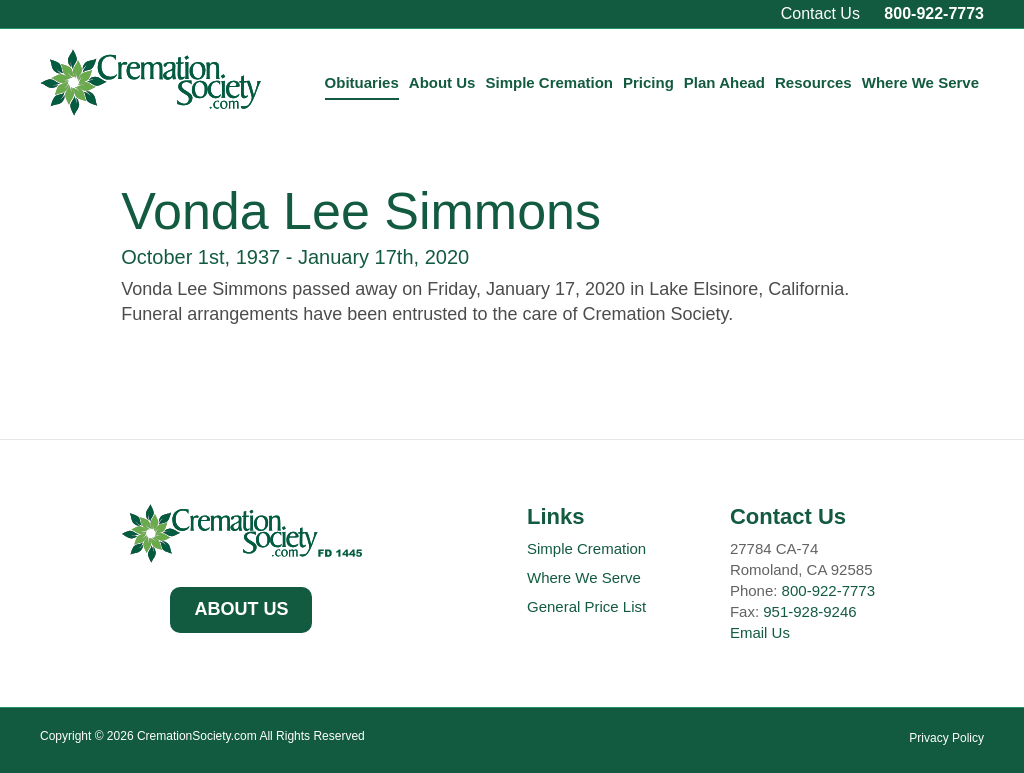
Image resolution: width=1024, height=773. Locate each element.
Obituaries (362, 82)
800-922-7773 (934, 13)
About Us (442, 82)
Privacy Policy (946, 738)
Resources (813, 82)
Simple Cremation (549, 82)
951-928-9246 (809, 611)
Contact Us (820, 13)
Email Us (760, 632)
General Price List (586, 606)
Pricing (648, 82)
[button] (241, 610)
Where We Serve (920, 82)
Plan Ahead (724, 82)
